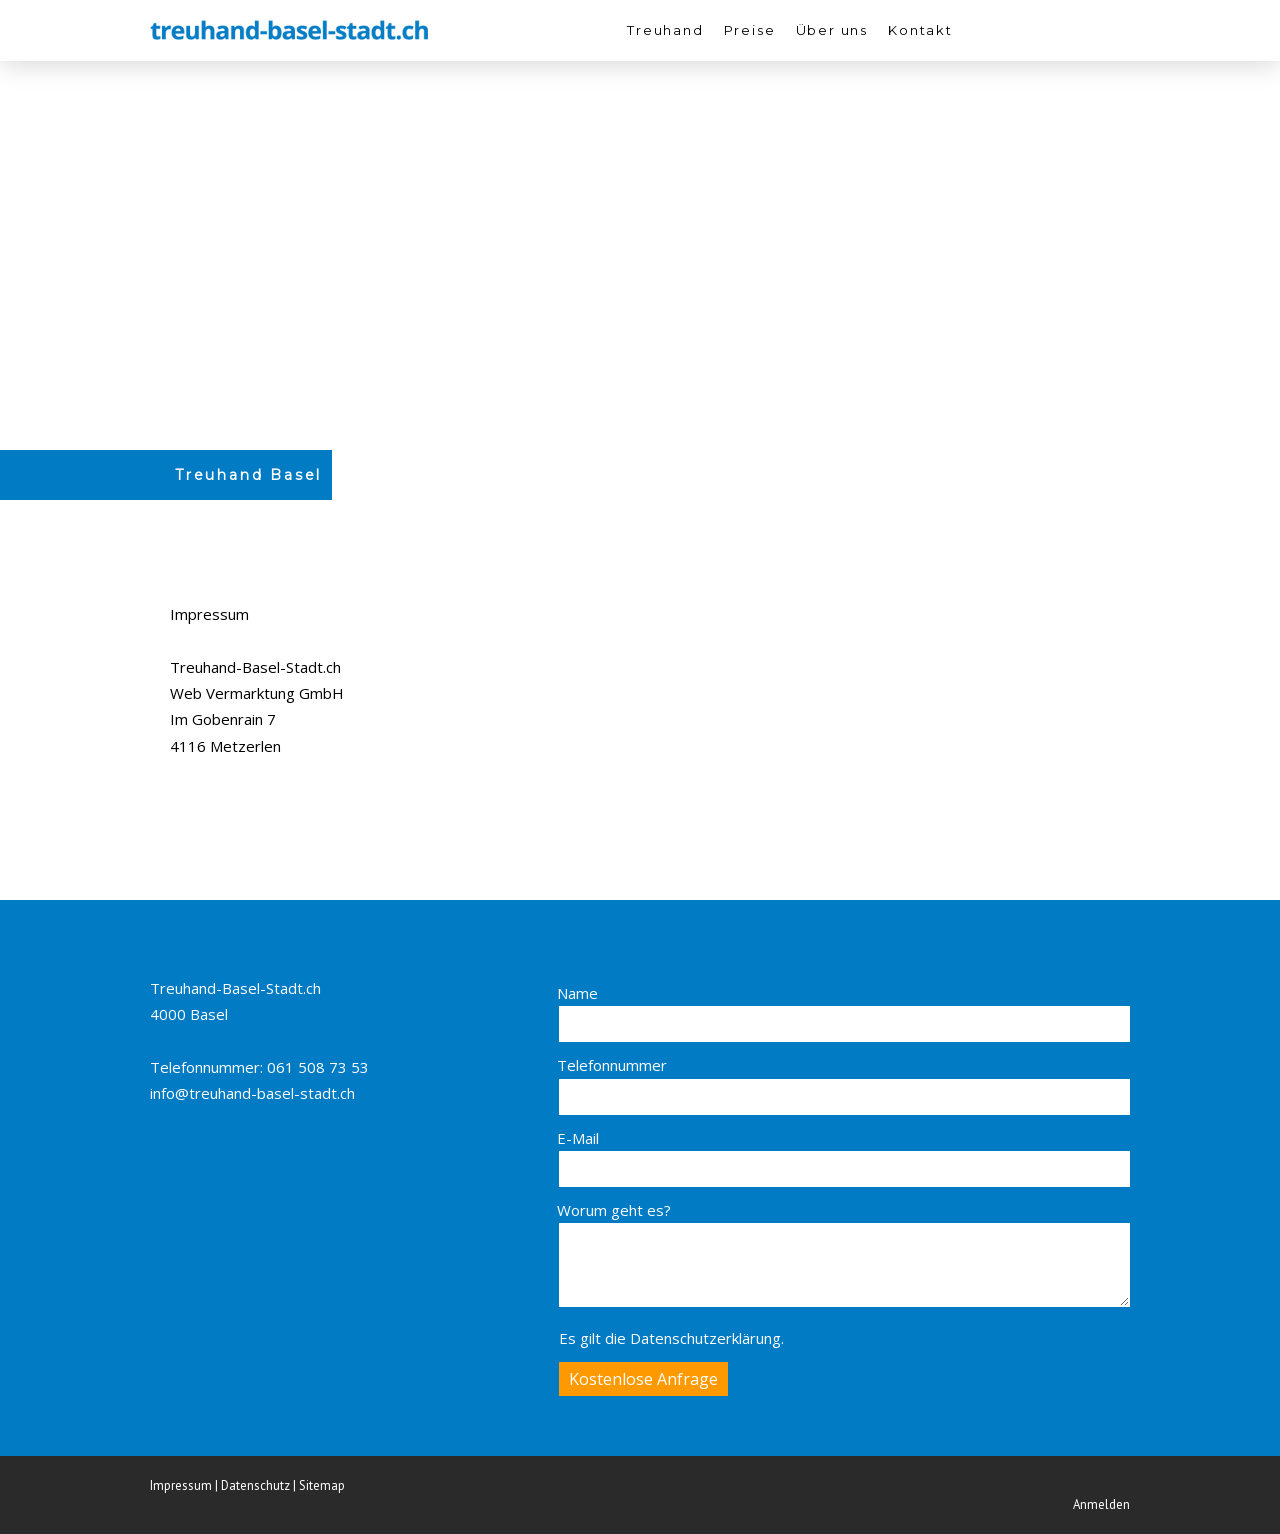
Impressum (181, 1485)
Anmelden (1101, 1504)
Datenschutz (255, 1485)
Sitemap (322, 1485)
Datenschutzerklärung (705, 1338)
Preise (750, 30)
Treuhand (665, 30)
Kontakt (920, 30)
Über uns (832, 30)
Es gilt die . (671, 1338)
